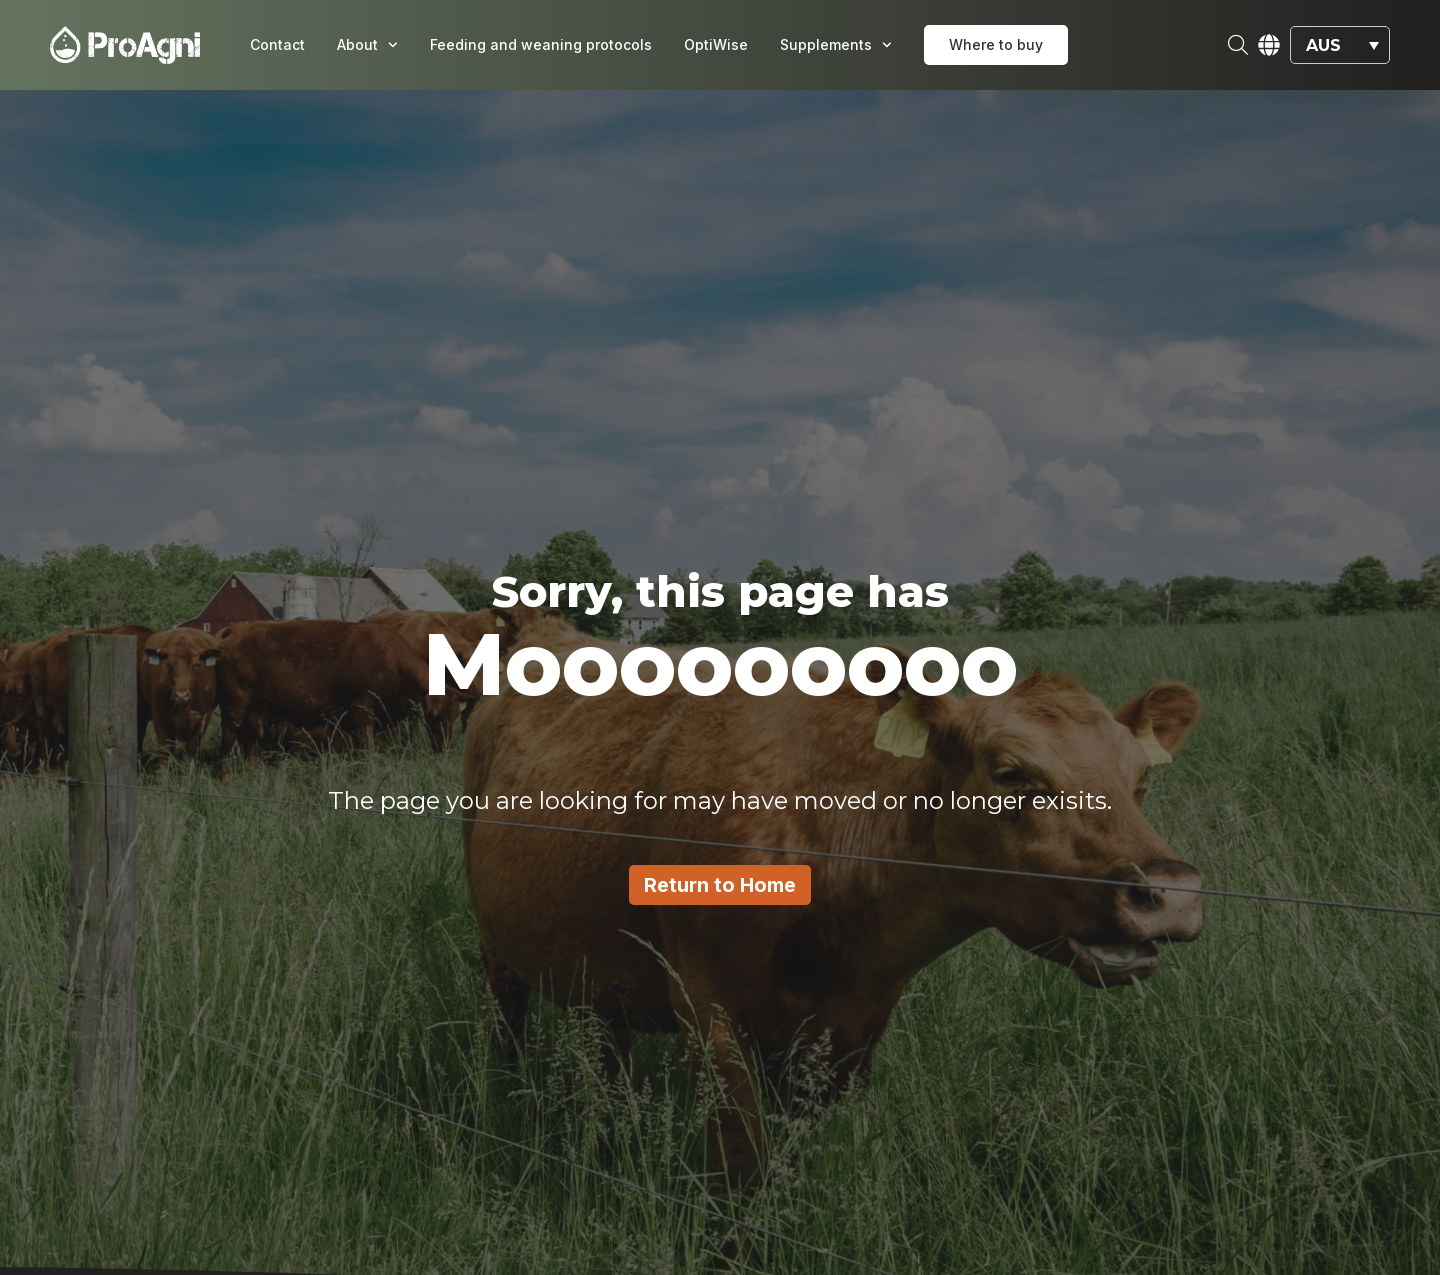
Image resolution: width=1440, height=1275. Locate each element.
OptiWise (716, 44)
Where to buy (996, 44)
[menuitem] (1340, 45)
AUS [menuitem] (1323, 44)
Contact (277, 44)
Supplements (836, 45)
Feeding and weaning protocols (541, 44)
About (367, 45)
